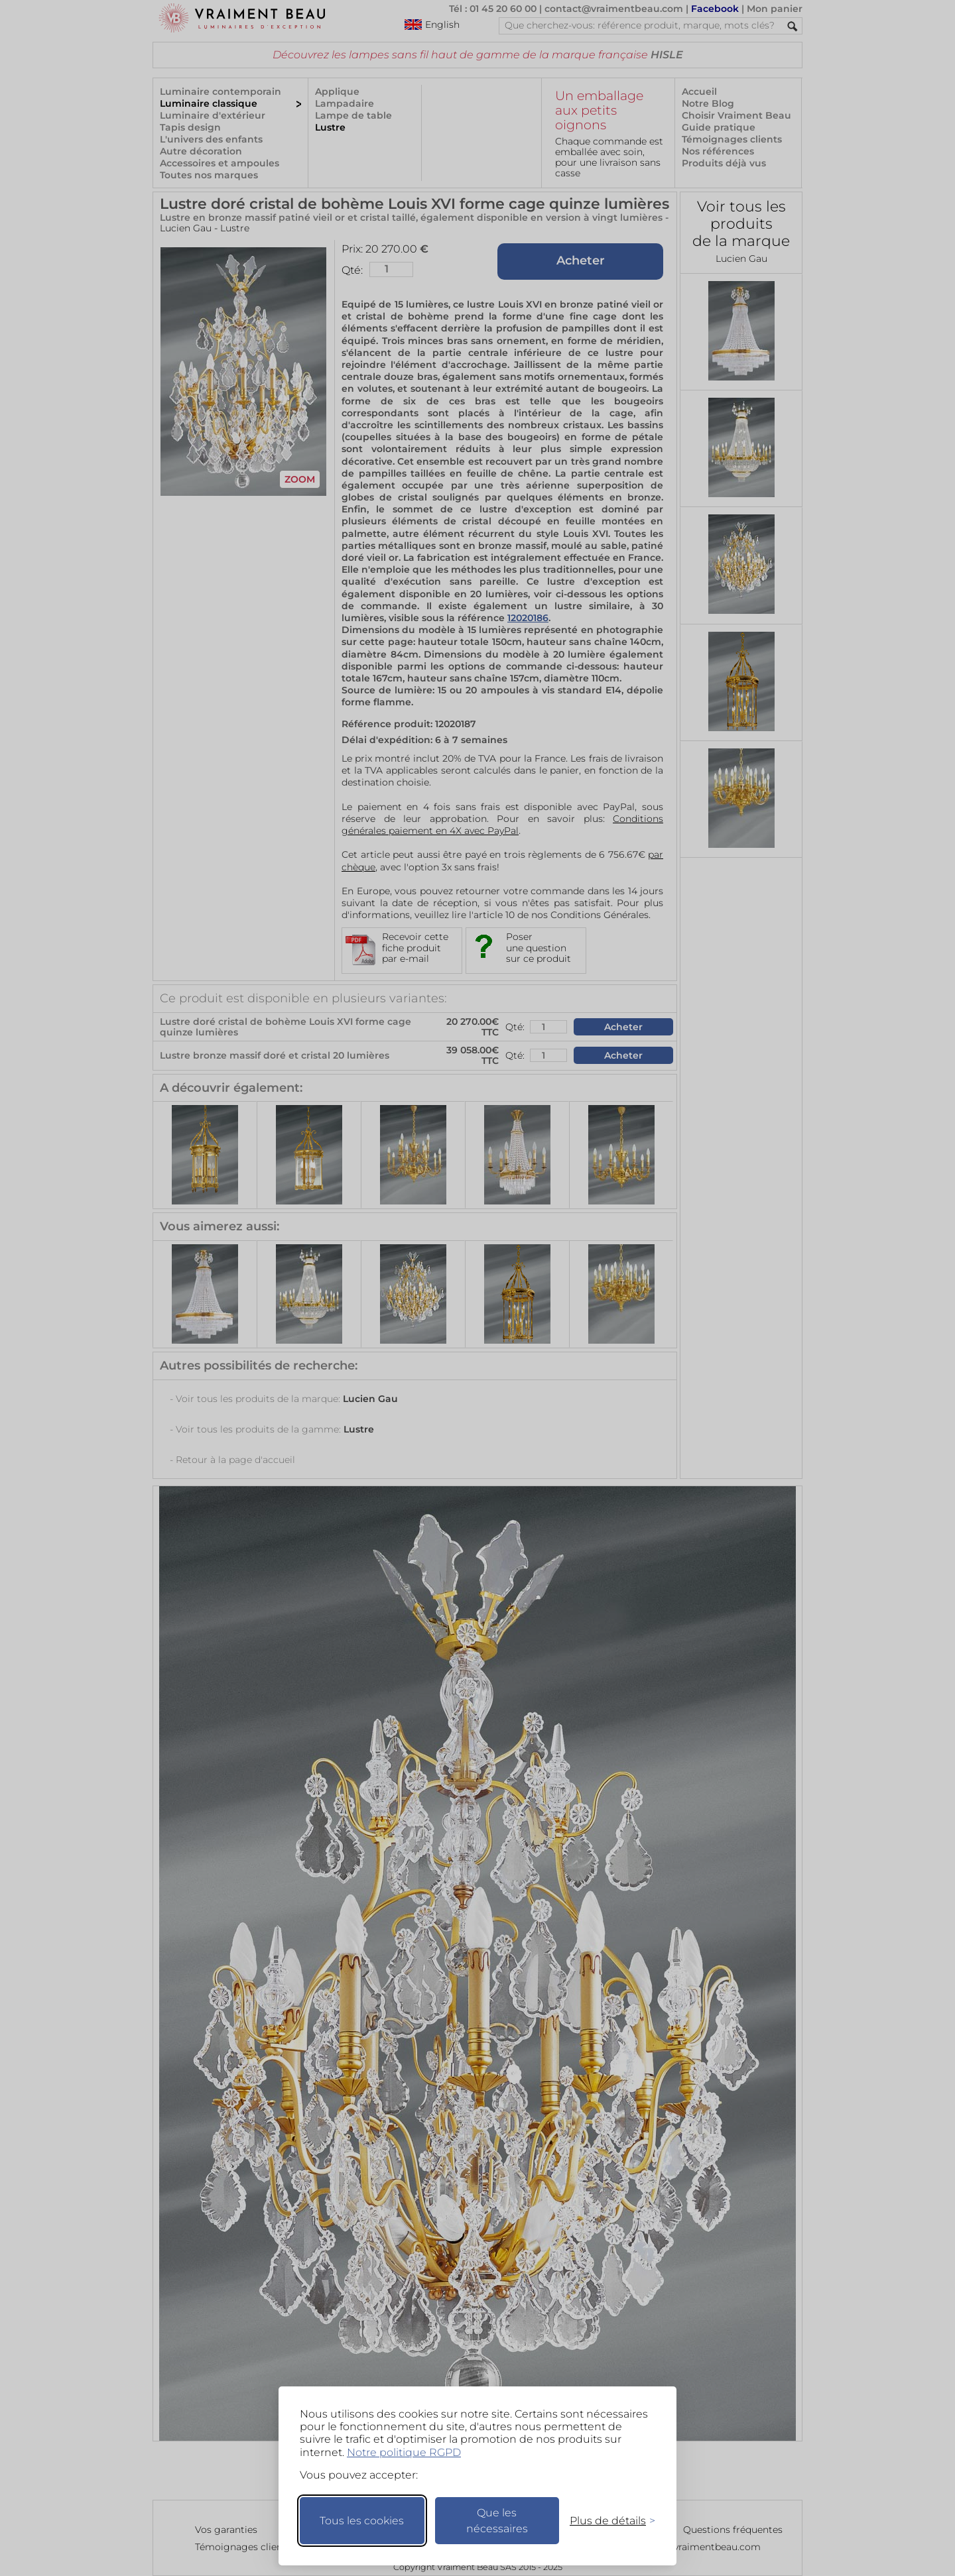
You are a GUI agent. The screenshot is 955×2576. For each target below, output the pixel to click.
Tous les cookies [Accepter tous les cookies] (362, 2520)
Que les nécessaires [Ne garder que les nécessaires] (497, 2520)
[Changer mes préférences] (606, 2520)
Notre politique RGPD (404, 2452)
